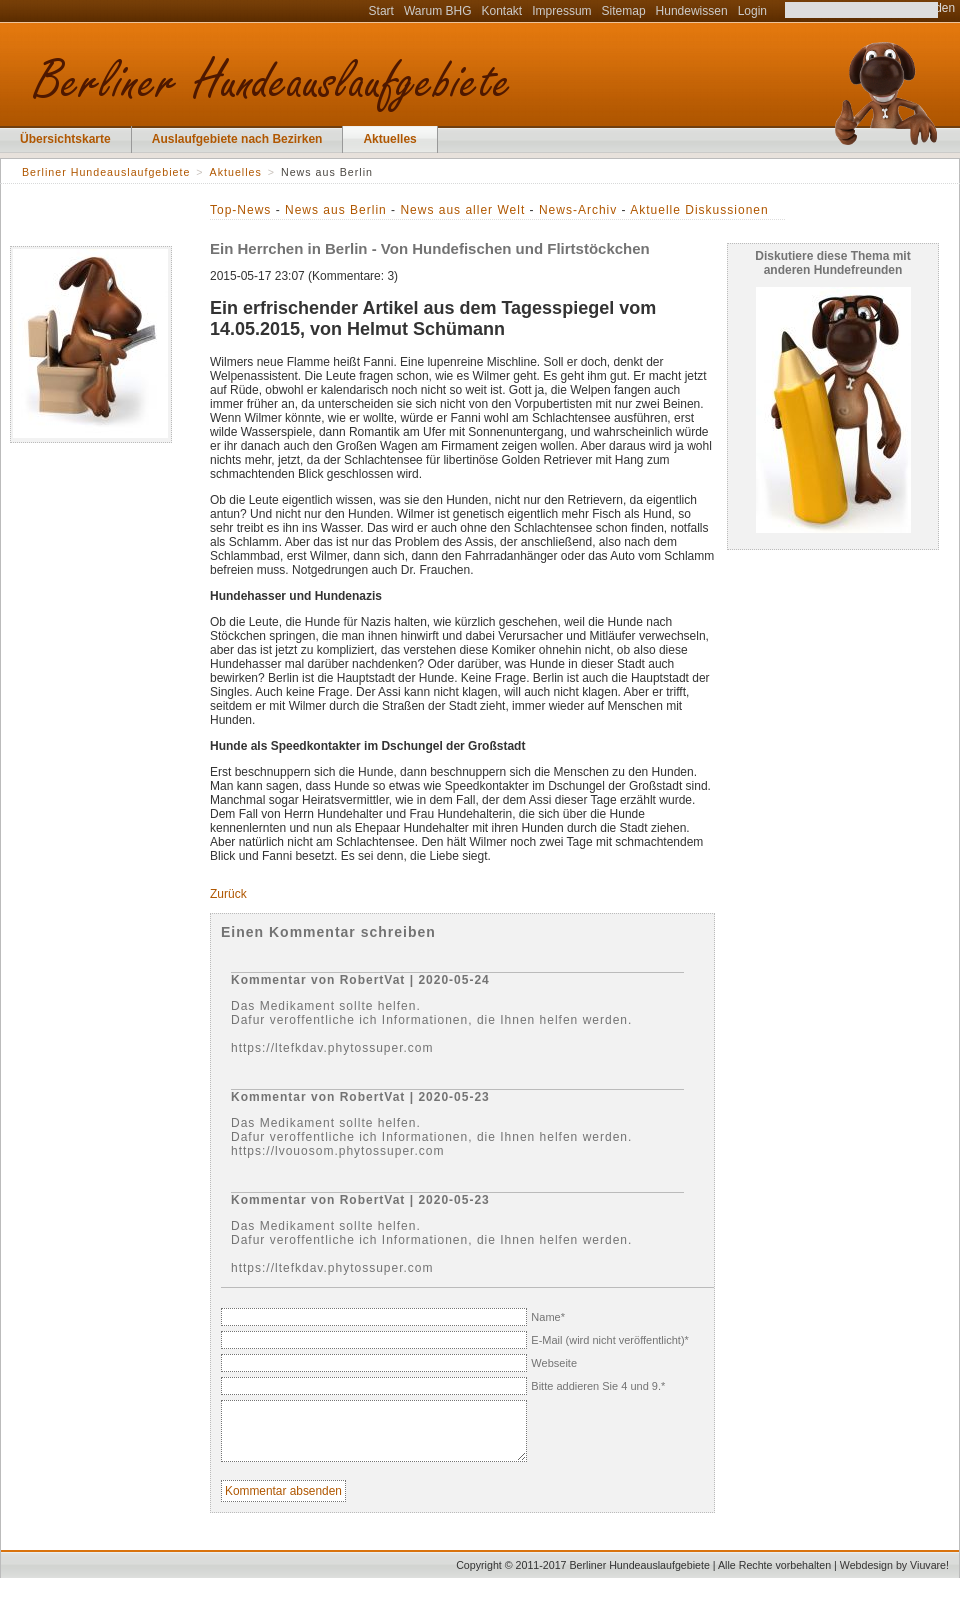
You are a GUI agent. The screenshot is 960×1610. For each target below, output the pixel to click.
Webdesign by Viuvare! (894, 1573)
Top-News (240, 210)
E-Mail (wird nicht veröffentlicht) (610, 1340)
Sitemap (624, 11)
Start (381, 11)
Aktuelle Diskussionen (699, 210)
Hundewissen (692, 11)
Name (548, 1317)
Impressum (561, 11)
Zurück (228, 894)
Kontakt (502, 11)
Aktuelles (389, 139)
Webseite (554, 1363)
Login (752, 11)
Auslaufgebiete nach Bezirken (237, 139)
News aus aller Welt (462, 210)
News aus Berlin (336, 210)
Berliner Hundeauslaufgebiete (106, 172)
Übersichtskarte (65, 139)
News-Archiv (578, 210)
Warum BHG (438, 11)
